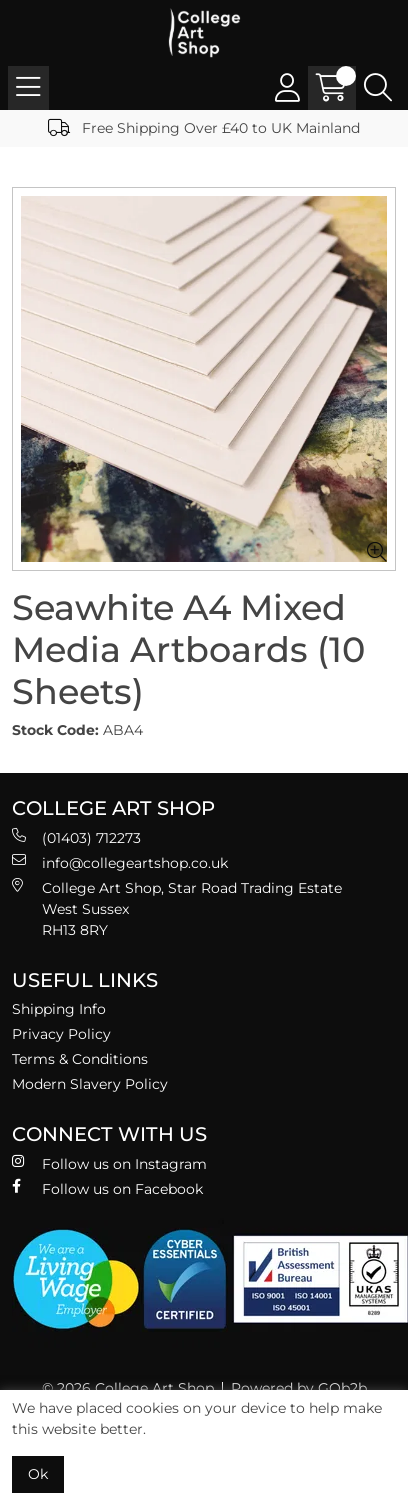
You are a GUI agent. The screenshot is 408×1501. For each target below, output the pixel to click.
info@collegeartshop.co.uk (120, 862)
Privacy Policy (61, 1034)
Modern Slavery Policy (90, 1084)
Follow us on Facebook (107, 1188)
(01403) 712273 (76, 837)
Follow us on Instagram (109, 1163)
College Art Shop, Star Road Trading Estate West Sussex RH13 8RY (177, 908)
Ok (38, 1474)
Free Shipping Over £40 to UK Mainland (204, 128)
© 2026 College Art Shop (128, 1388)
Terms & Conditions (80, 1059)
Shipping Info (59, 1009)
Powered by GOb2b (299, 1388)
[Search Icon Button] (378, 88)
